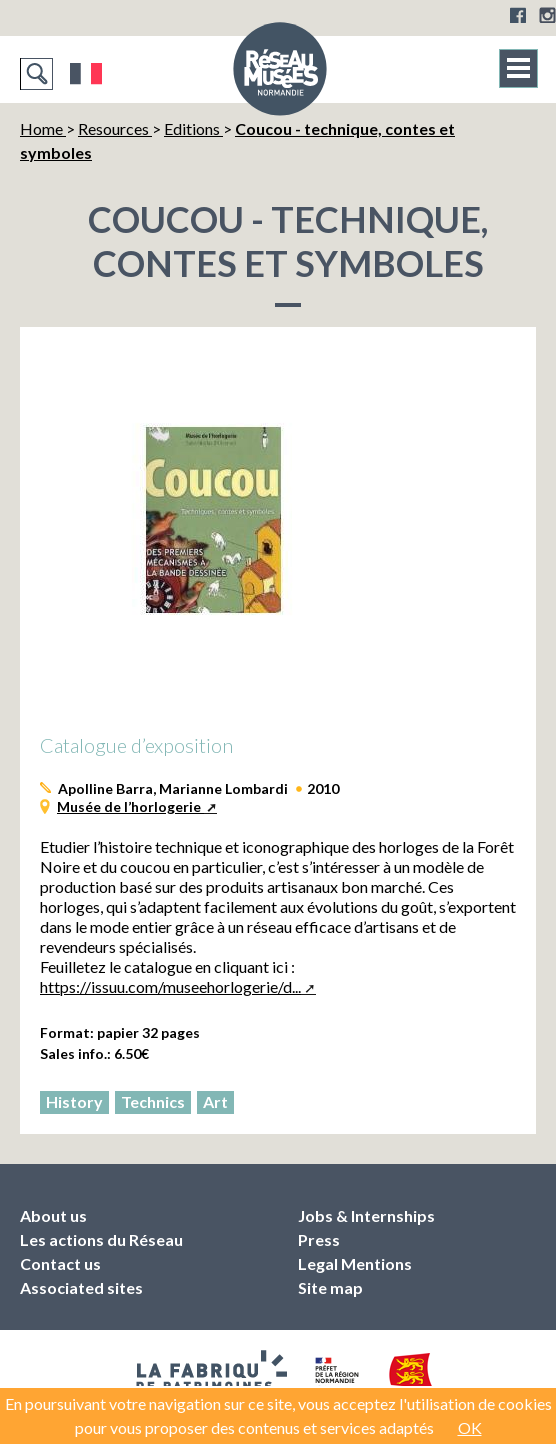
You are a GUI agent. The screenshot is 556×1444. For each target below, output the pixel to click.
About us (53, 1215)
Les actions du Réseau (101, 1239)
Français (86, 74)
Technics (153, 1101)
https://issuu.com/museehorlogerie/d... (170, 986)
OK (470, 1427)
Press (319, 1239)
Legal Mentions (355, 1263)
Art (215, 1101)
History (74, 1101)
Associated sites (81, 1287)
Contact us (60, 1263)
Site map (330, 1287)
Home (43, 128)
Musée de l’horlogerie (130, 806)
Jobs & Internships (366, 1215)
